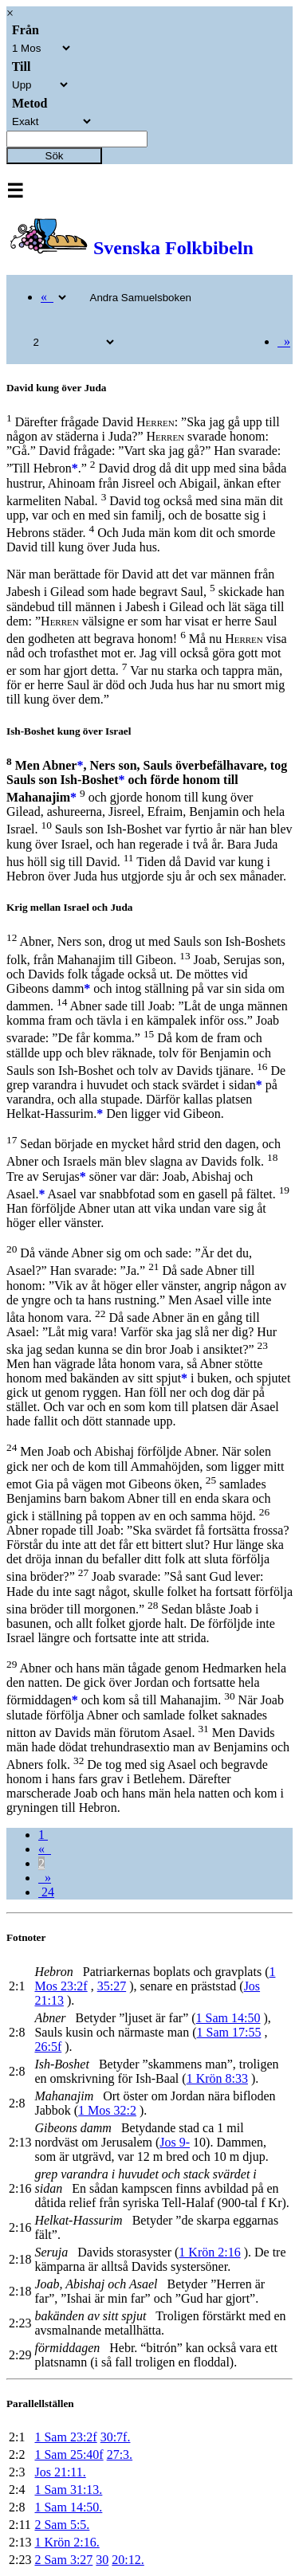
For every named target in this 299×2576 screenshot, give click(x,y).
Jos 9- (174, 2142)
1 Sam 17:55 (229, 2032)
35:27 (111, 1986)
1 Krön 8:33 (217, 2078)
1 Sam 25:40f (68, 2454)
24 (46, 1892)
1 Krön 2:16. (66, 2542)
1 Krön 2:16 (209, 2252)
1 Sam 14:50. (68, 2507)
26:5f (47, 2046)
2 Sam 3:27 (63, 2559)
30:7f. (115, 2437)
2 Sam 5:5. (61, 2524)
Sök (54, 156)
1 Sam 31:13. (68, 2489)
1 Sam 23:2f (65, 2437)
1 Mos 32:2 (107, 2110)
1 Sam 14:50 (228, 2018)
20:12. (128, 2559)
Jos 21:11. (59, 2472)
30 (102, 2559)
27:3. (119, 2454)
